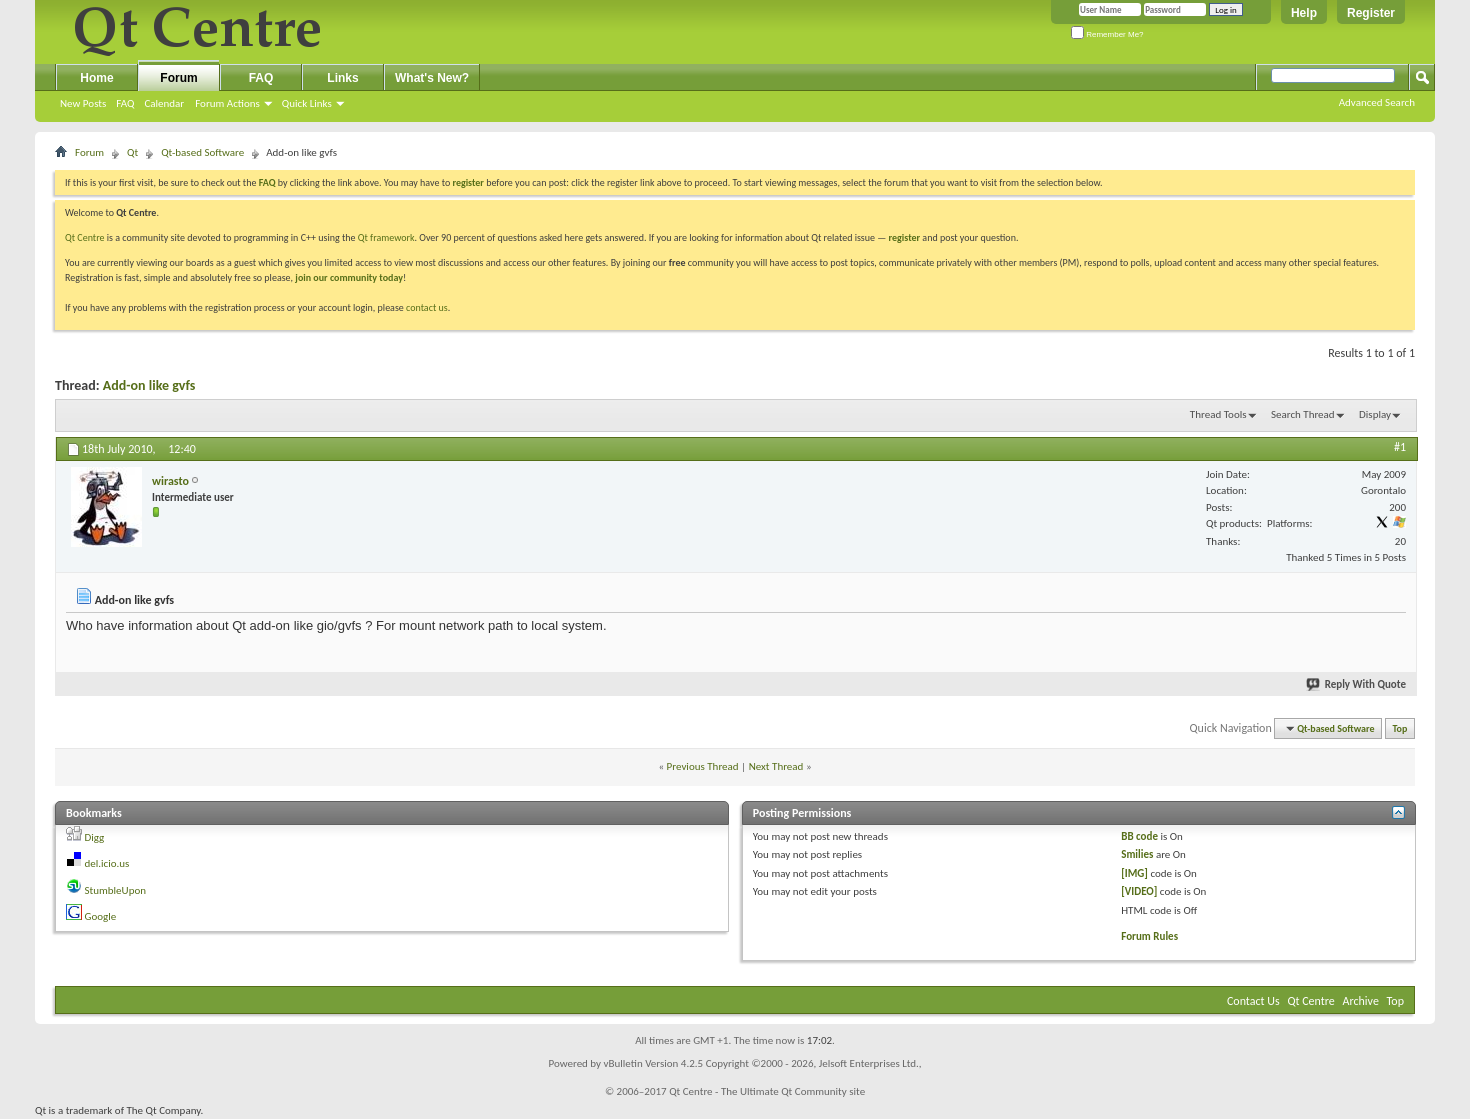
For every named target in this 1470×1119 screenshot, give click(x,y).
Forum (178, 78)
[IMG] (1134, 873)
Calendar (164, 103)
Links (342, 78)
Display (1375, 414)
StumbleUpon (116, 890)
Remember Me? (1107, 34)
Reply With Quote (1357, 684)
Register (1371, 13)
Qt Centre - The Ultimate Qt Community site (767, 1091)
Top (1400, 728)
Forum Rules (1149, 936)
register (904, 237)
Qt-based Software (202, 152)
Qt (132, 152)
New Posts (83, 103)
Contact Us (1253, 1001)
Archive (1361, 1001)
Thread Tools (1218, 414)
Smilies (1137, 854)
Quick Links (307, 103)
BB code (1139, 836)
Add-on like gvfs (149, 385)
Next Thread (776, 766)
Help (1304, 13)
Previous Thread (703, 766)
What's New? (432, 78)
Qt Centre (85, 237)
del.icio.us (107, 863)
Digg (95, 837)
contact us (427, 307)
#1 (1400, 447)
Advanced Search (1377, 102)
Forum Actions (227, 103)
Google (101, 916)
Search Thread (1303, 414)
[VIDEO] (1139, 891)
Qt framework (386, 237)
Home (96, 78)
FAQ (125, 103)
